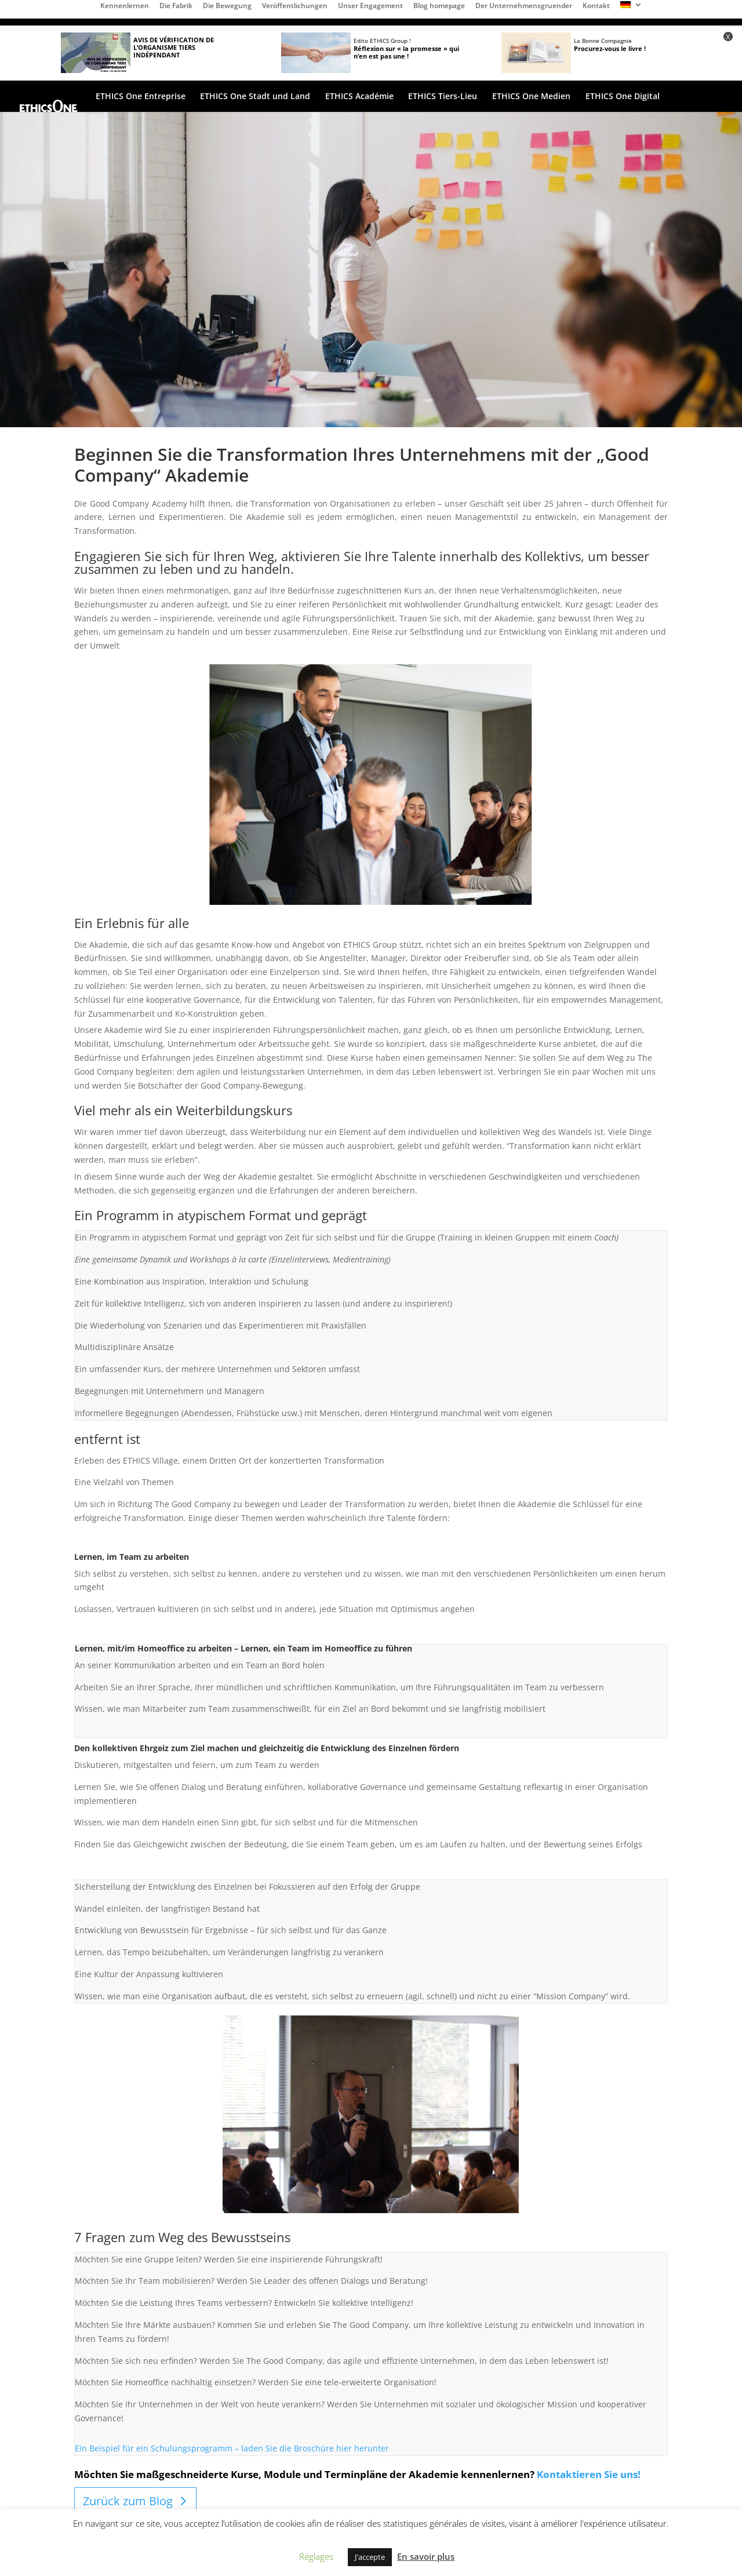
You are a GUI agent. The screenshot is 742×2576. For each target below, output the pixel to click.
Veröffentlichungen (295, 6)
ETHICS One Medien (531, 96)
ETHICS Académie (359, 96)
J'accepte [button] (370, 2557)
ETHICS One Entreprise (141, 96)
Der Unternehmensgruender (523, 6)
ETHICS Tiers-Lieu (442, 96)
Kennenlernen (124, 6)
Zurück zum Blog (128, 2501)
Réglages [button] (316, 2556)
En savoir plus (425, 2556)
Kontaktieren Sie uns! (589, 2474)
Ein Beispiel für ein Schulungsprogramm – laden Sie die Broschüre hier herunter (232, 2448)
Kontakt (596, 6)
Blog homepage (439, 6)
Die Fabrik (175, 6)
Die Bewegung (227, 6)
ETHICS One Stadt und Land (255, 96)
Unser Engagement (370, 6)
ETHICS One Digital (622, 96)
